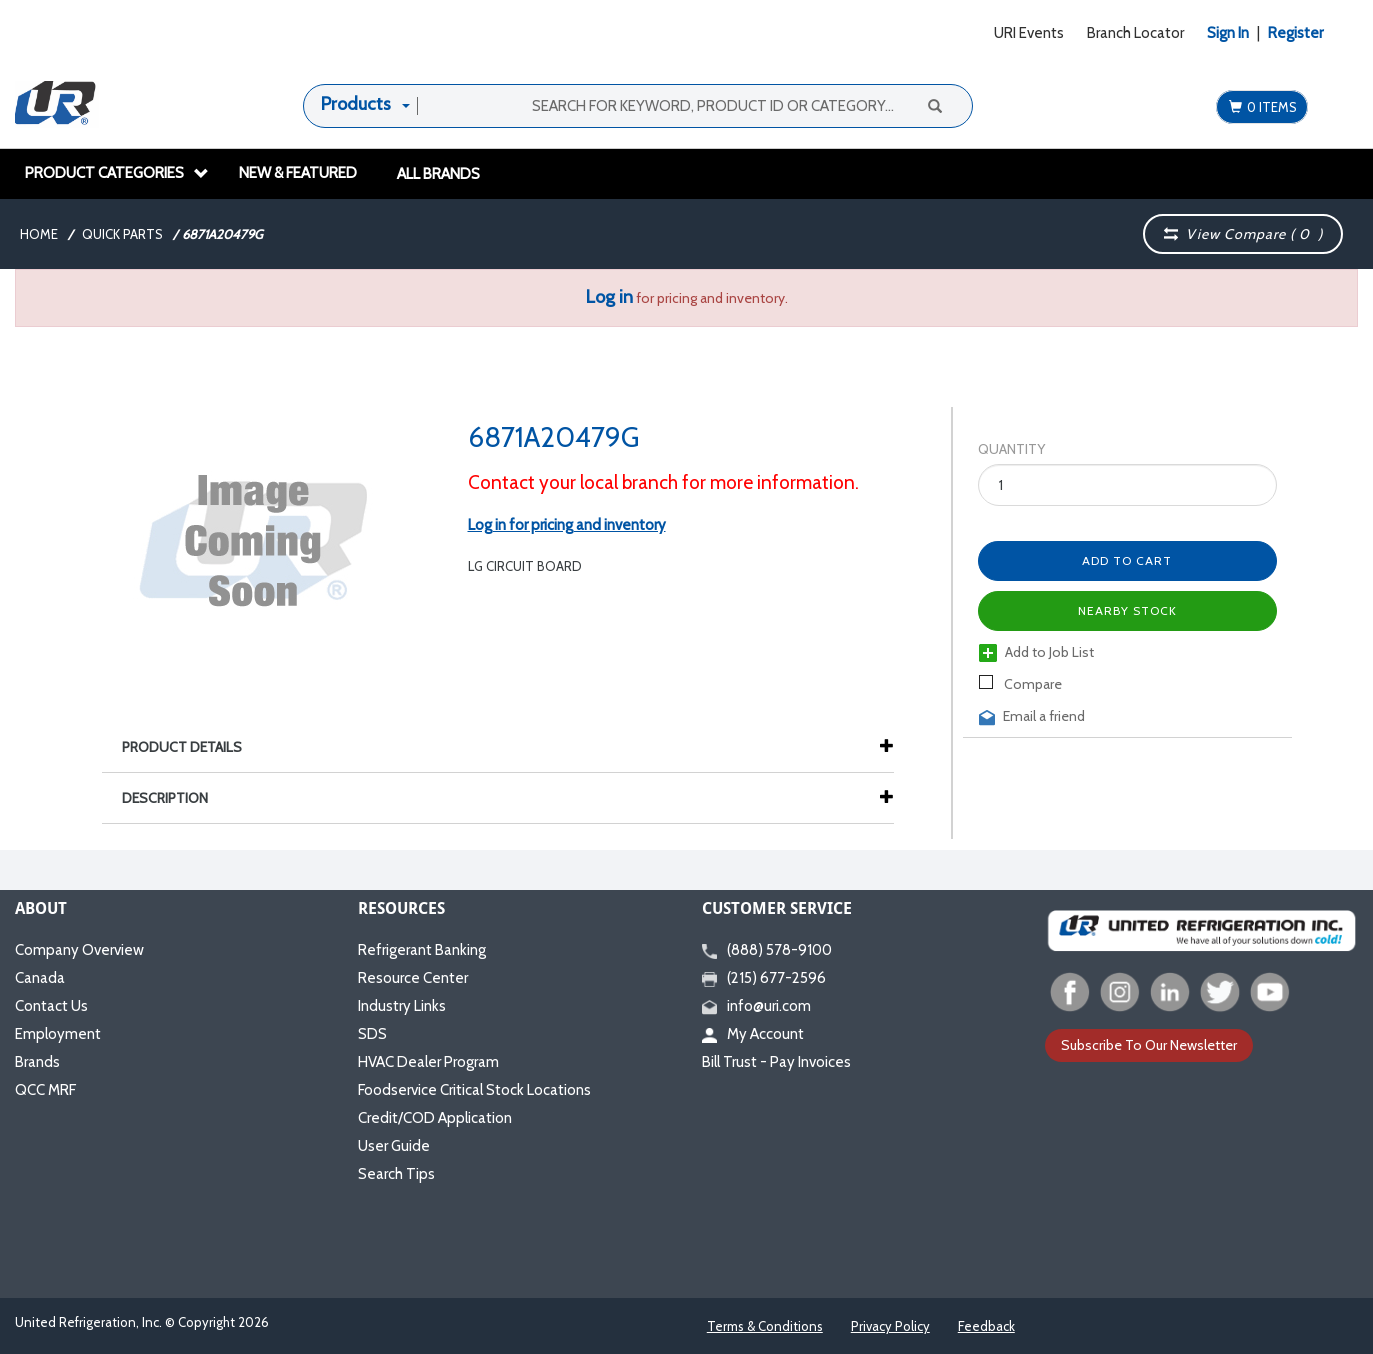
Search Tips (396, 1174)
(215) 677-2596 (764, 978)
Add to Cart (1127, 560)
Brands (37, 1062)
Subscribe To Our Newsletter (1149, 1045)
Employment (58, 1034)
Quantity (1011, 449)
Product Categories (117, 173)
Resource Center (413, 978)
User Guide (394, 1146)
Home (39, 234)
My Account (753, 1034)
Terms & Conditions (765, 1326)
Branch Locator (1135, 33)
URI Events (1029, 33)
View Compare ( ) (1243, 234)
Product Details (192, 747)
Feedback (986, 1326)
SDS (372, 1034)
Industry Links (402, 1006)
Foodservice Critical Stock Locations (474, 1090)
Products (356, 104)
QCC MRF (45, 1090)
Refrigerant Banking (422, 950)
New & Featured (298, 173)
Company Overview (79, 950)
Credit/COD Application (435, 1118)
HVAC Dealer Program (428, 1062)
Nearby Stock (1127, 610)
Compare (1020, 684)
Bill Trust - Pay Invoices (776, 1062)
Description (175, 798)
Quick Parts (122, 234)
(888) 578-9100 (767, 950)
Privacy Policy (890, 1326)
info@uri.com (756, 1006)
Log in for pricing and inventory (567, 525)
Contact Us (51, 1006)
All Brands (438, 174)
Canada (40, 978)
